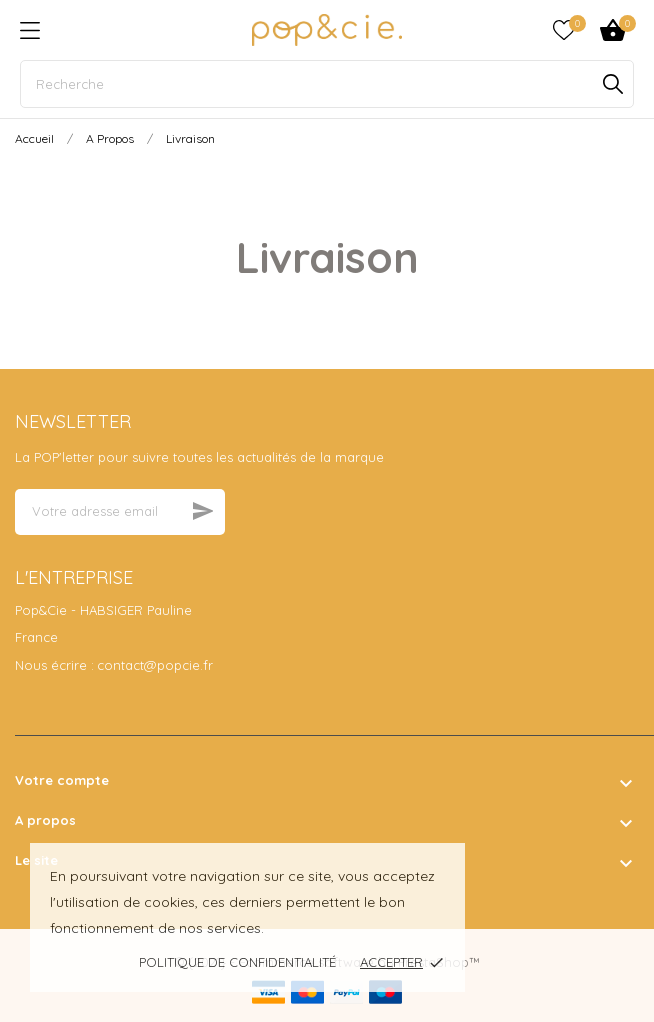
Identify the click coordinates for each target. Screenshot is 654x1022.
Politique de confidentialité (237, 962)
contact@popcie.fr (155, 665)
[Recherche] (327, 84)
